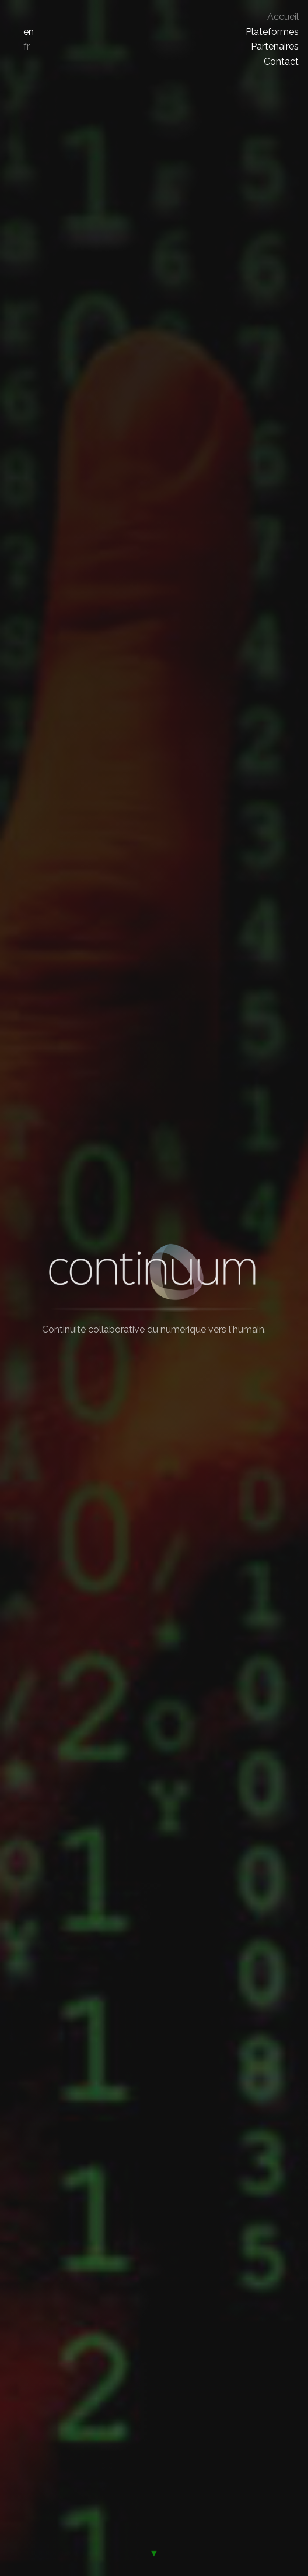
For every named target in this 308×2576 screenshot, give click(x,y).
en (28, 31)
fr (26, 46)
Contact (281, 61)
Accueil (283, 16)
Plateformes (272, 31)
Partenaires (275, 46)
